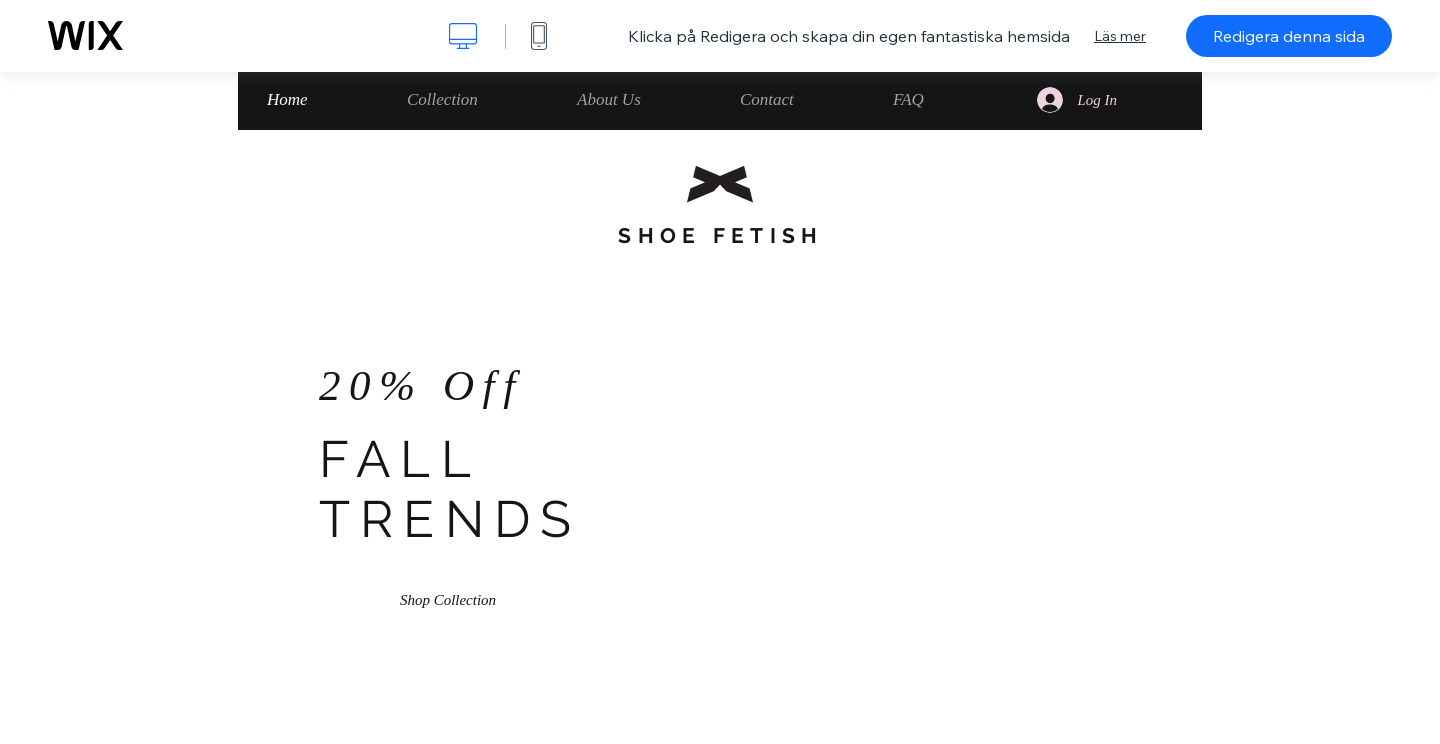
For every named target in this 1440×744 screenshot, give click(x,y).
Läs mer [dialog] (1120, 36)
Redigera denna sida (1289, 36)
